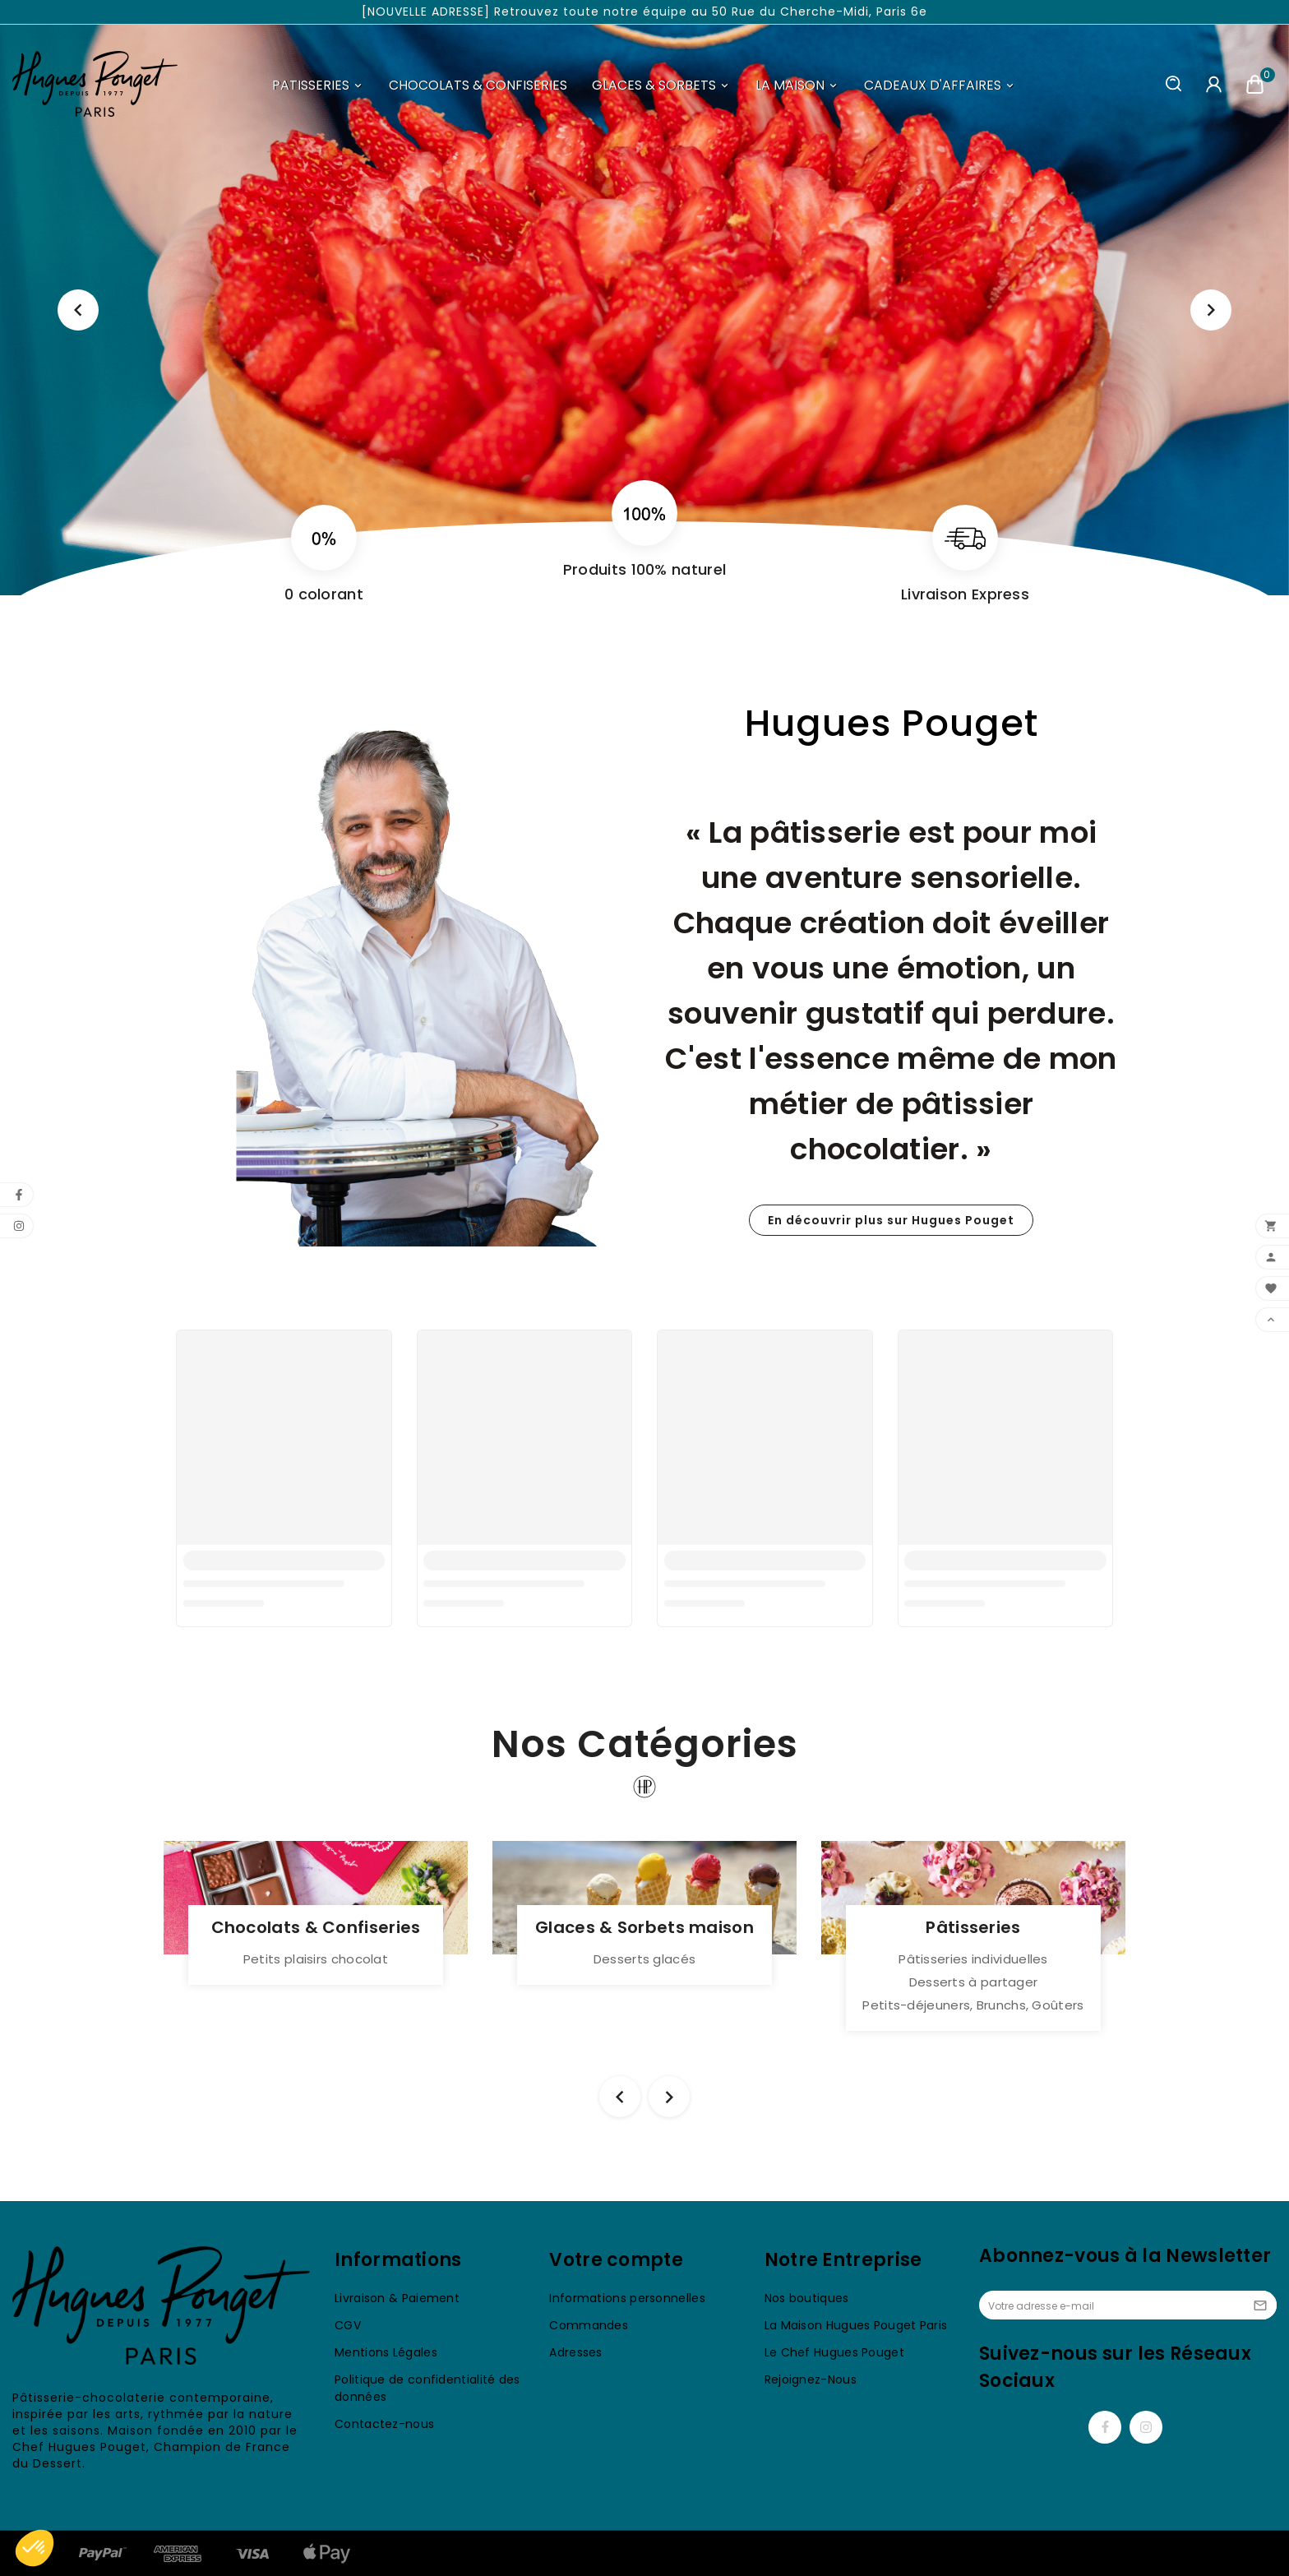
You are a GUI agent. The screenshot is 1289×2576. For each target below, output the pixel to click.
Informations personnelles (627, 2298)
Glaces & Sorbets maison (644, 1927)
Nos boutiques (807, 2298)
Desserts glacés (645, 1959)
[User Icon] (1214, 84)
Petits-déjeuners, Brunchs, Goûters (972, 2005)
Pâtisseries (973, 1927)
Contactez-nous (384, 2424)
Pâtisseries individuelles (973, 1959)
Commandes (588, 2325)
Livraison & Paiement (397, 2298)
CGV (348, 2325)
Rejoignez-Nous (811, 2379)
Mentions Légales (386, 2352)
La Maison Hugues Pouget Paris (856, 2325)
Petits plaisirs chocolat (315, 1959)
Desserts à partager (973, 1982)
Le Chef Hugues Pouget (834, 2352)
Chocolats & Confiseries (316, 1927)
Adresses (575, 2352)
